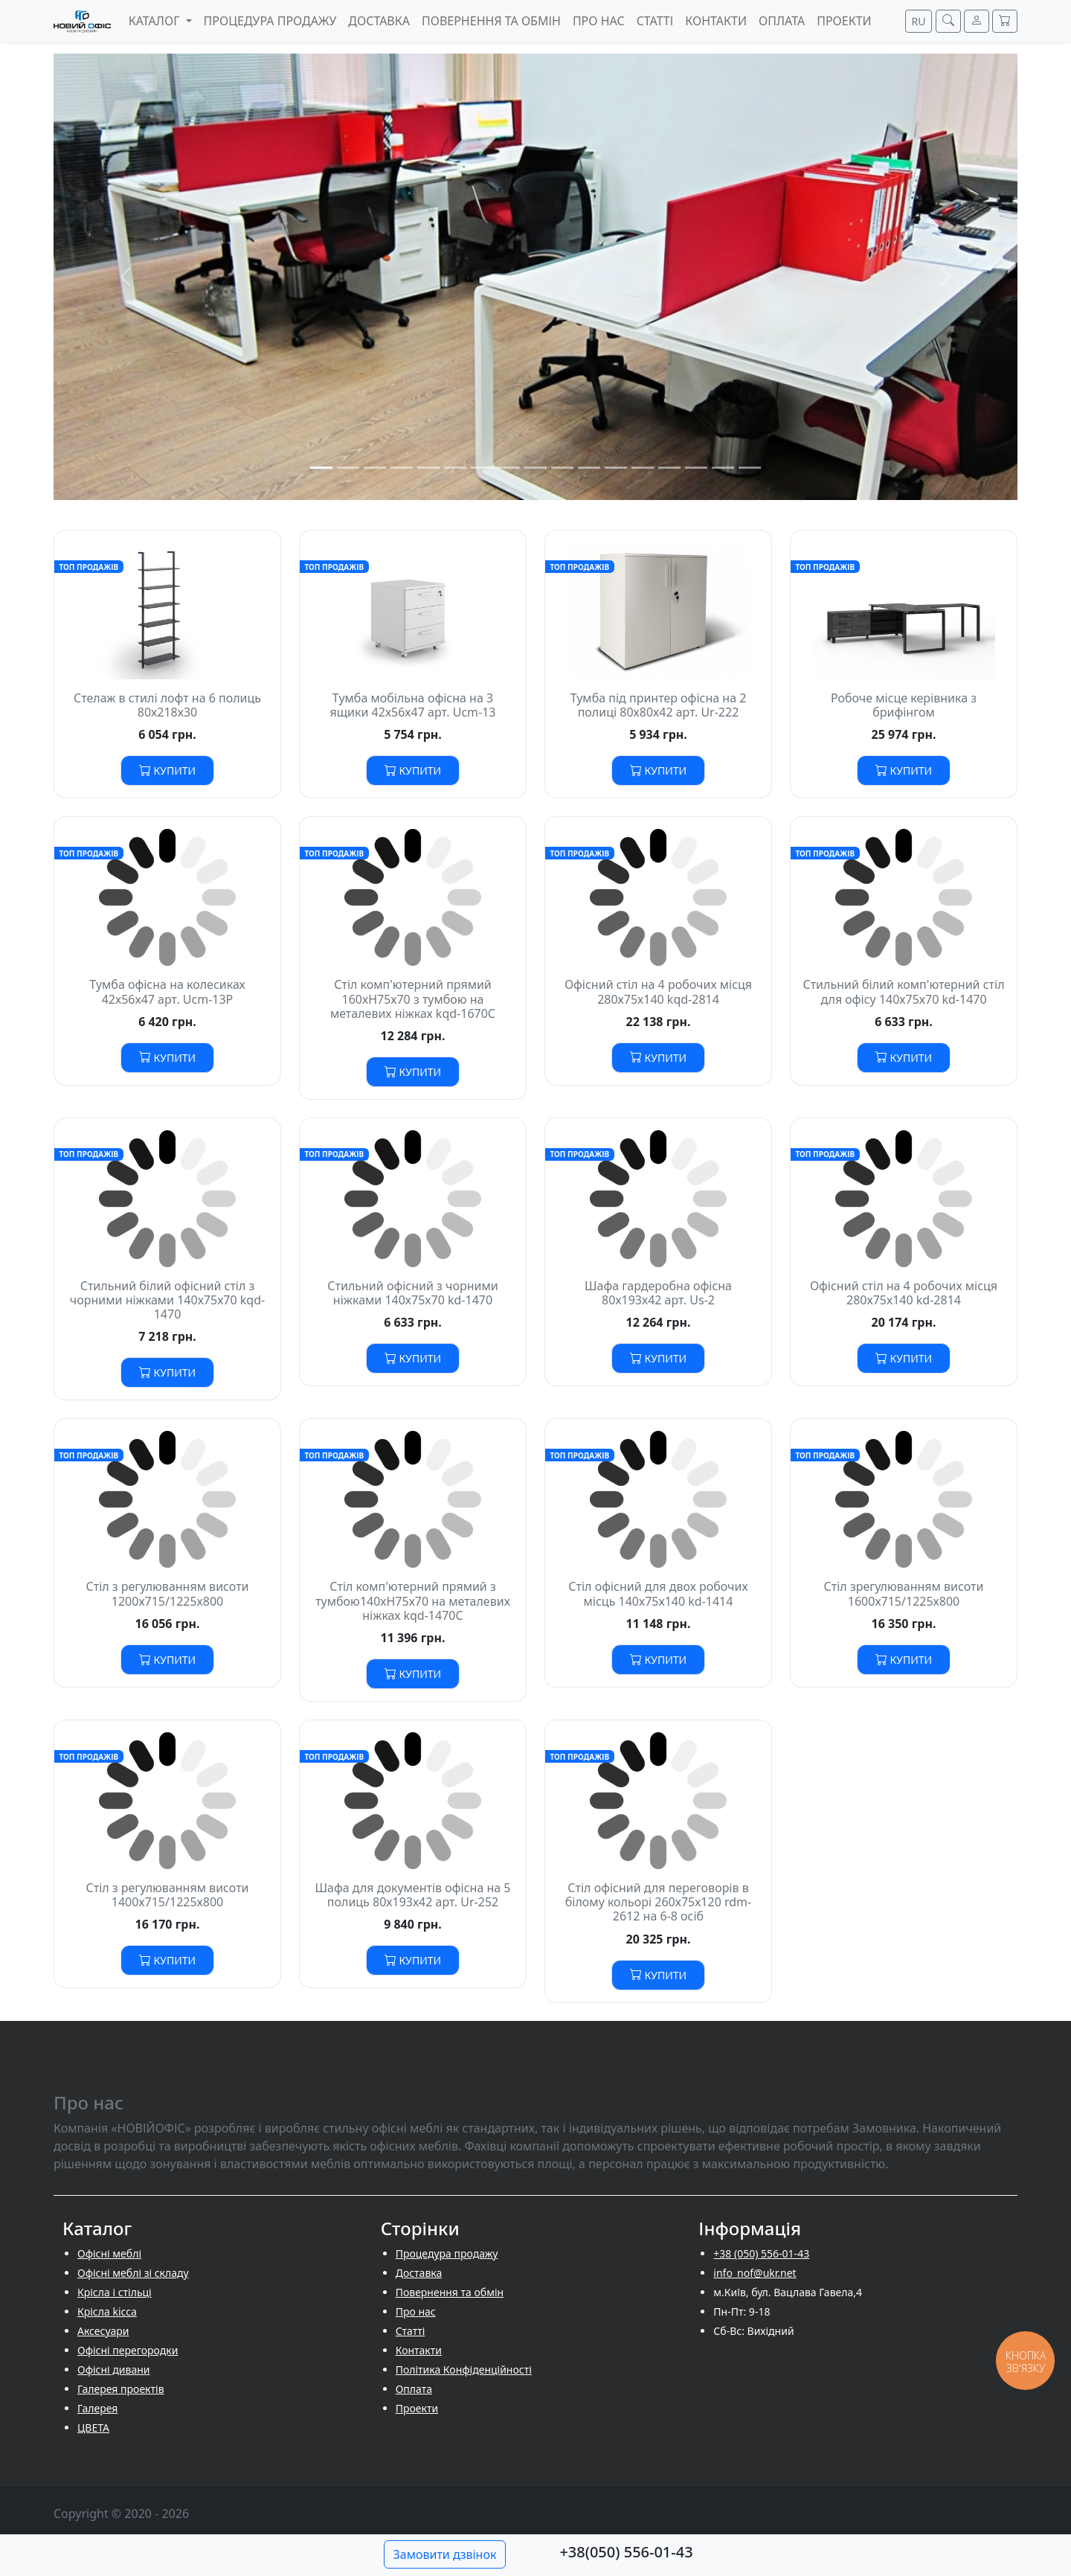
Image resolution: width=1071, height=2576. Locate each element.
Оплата (414, 2389)
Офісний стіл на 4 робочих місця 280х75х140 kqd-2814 (658, 991)
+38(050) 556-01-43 (625, 2552)
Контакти (419, 2350)
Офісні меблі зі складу (133, 2273)
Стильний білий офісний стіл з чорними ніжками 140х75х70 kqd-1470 (167, 1300)
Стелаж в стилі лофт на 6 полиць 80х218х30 (167, 705)
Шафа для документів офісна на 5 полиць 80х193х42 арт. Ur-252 (413, 1895)
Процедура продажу (447, 2253)
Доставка (419, 2273)
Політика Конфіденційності (464, 2369)
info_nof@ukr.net (754, 2273)
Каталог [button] (156, 21)
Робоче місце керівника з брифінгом (904, 705)
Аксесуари (103, 2331)
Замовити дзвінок (445, 2554)
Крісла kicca (107, 2311)
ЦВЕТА (93, 2427)
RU (919, 21)
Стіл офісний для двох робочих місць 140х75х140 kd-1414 (657, 1593)
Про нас (416, 2311)
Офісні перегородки (127, 2350)
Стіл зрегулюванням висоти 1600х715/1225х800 (904, 1593)
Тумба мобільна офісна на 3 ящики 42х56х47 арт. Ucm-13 (412, 705)
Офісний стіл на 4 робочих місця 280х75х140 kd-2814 (903, 1293)
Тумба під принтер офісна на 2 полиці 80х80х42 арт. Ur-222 (658, 705)
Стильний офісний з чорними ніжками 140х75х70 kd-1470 (412, 1293)
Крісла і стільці (114, 2292)
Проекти (417, 2408)
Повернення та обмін (450, 2292)
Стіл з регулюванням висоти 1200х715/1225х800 (167, 1593)
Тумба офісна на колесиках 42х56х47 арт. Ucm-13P (167, 991)
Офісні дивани (113, 2369)
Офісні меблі (109, 2253)
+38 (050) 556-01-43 (761, 2253)
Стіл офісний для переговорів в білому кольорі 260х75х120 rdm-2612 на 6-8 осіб (658, 1902)
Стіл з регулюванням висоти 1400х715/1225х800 (167, 1895)
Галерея (97, 2408)
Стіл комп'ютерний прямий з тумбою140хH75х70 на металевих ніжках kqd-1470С (412, 1600)
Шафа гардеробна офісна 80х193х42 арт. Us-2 (658, 1293)
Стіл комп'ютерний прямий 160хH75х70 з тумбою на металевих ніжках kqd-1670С (412, 998)
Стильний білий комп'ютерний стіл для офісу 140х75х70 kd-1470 (903, 991)
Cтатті (410, 2331)
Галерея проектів (120, 2389)
